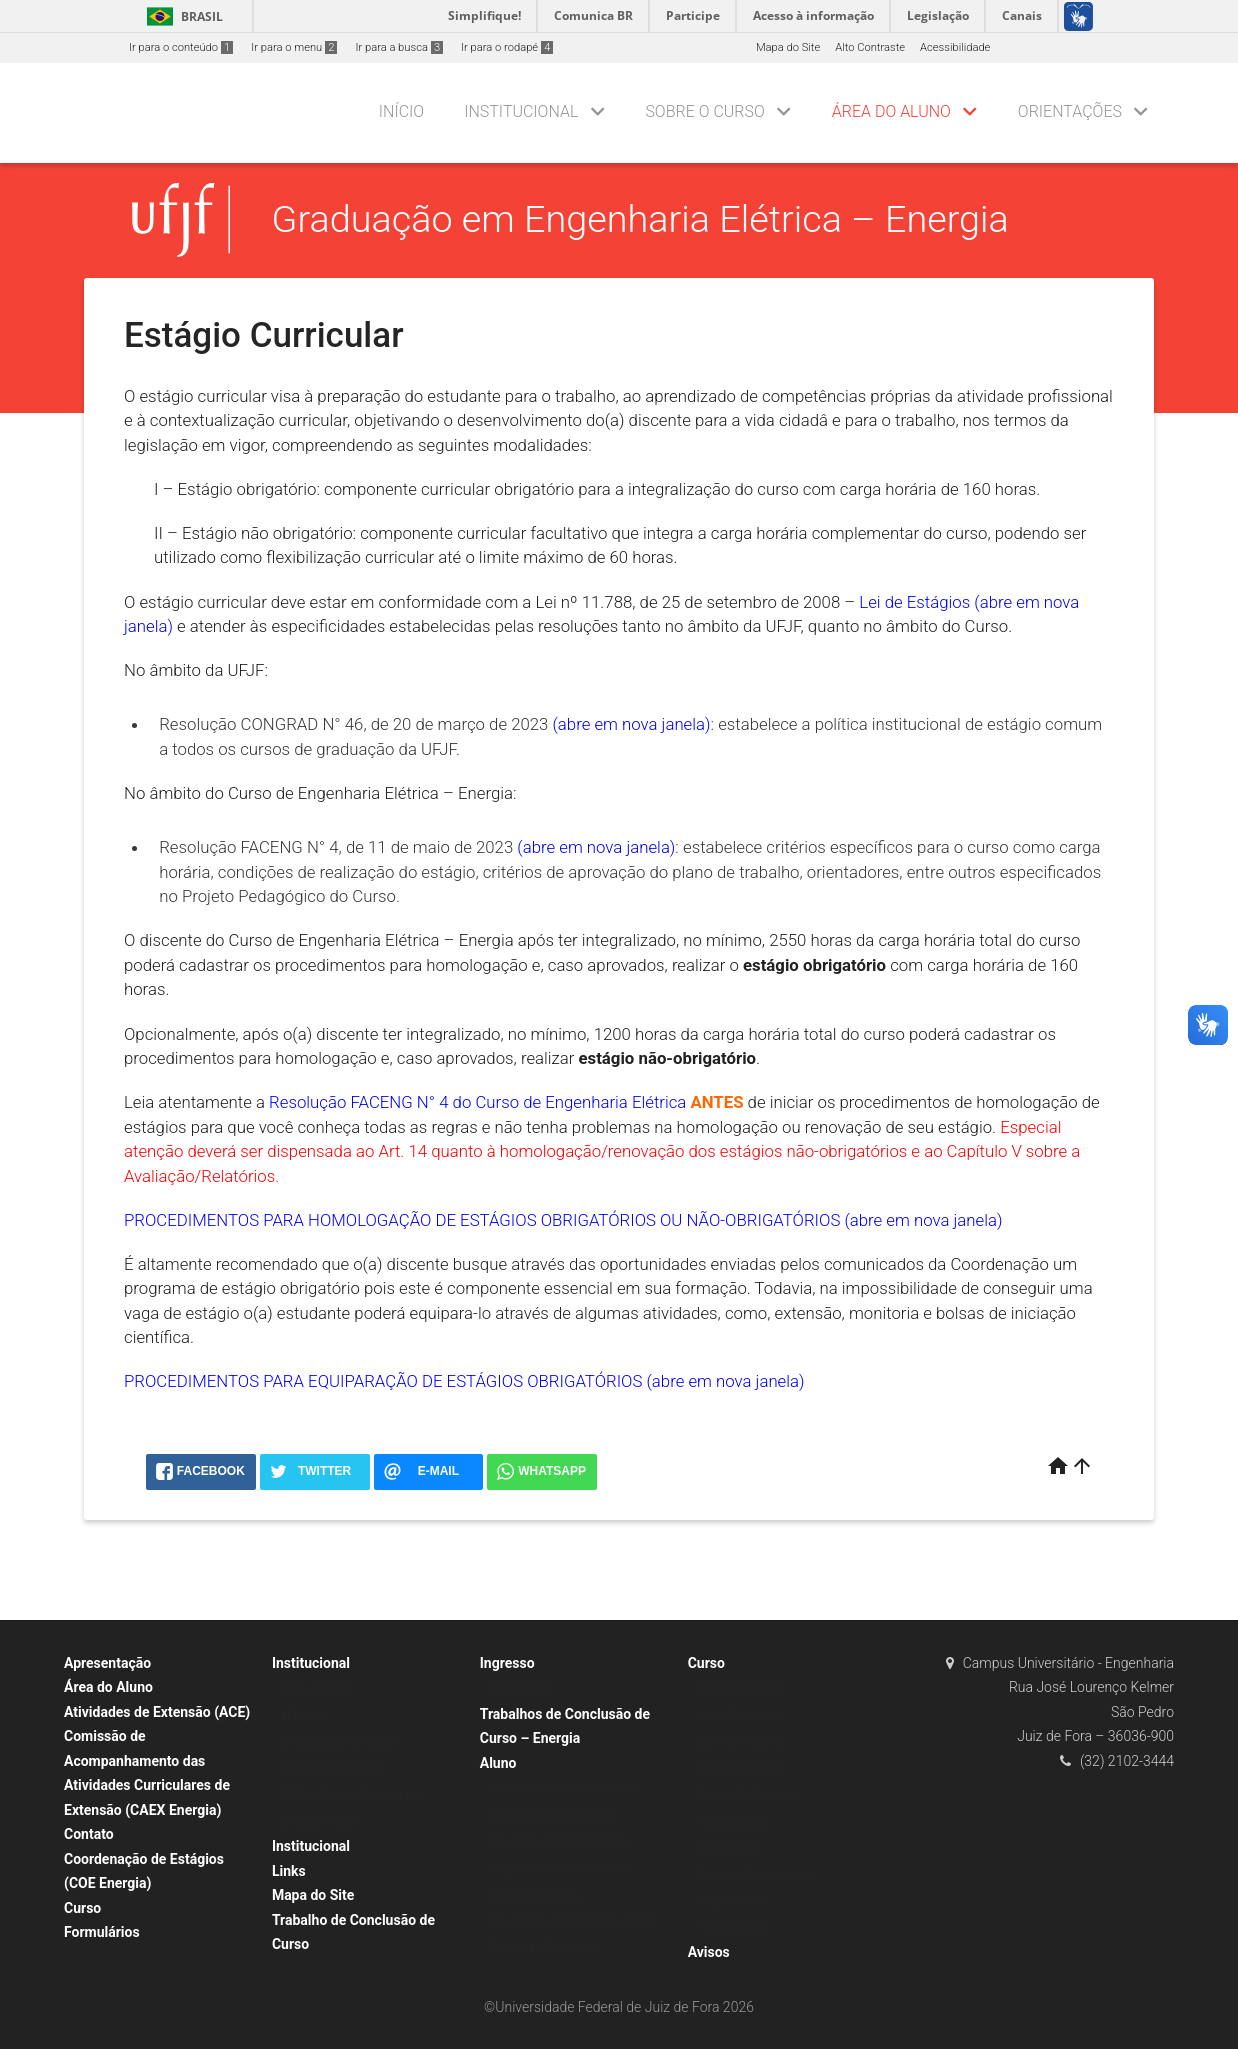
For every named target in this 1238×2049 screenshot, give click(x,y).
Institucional (521, 111)
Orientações (1070, 111)
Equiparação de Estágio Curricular (574, 1921)
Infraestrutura (732, 1821)
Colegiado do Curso (331, 1768)
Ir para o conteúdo (181, 47)
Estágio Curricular (534, 1894)
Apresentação (107, 1663)
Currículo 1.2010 (739, 1741)
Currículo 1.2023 (739, 1768)
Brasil (181, 16)
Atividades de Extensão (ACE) (157, 1712)
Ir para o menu (294, 47)
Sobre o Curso (704, 111)
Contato (89, 1834)
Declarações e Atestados (552, 1815)
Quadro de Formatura (543, 1947)
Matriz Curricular (739, 1715)
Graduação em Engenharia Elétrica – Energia (640, 219)
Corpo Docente (319, 1821)
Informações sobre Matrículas (564, 1788)
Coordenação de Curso (339, 1741)
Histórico (304, 1715)
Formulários (102, 1932)
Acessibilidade (955, 47)
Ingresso (507, 1663)
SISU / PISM (520, 1688)
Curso (82, 1908)
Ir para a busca (399, 47)
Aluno (498, 1763)
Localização (728, 1847)
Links (289, 1871)
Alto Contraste (870, 47)
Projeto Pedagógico (747, 1794)
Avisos (709, 1952)
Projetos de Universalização (559, 1868)
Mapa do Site (788, 47)
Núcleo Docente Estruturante (353, 1794)
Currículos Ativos (740, 1688)
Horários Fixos (734, 1927)
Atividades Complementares (560, 1841)
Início (401, 111)
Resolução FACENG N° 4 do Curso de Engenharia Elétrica (477, 1102)
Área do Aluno (891, 111)
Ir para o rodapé (507, 47)
